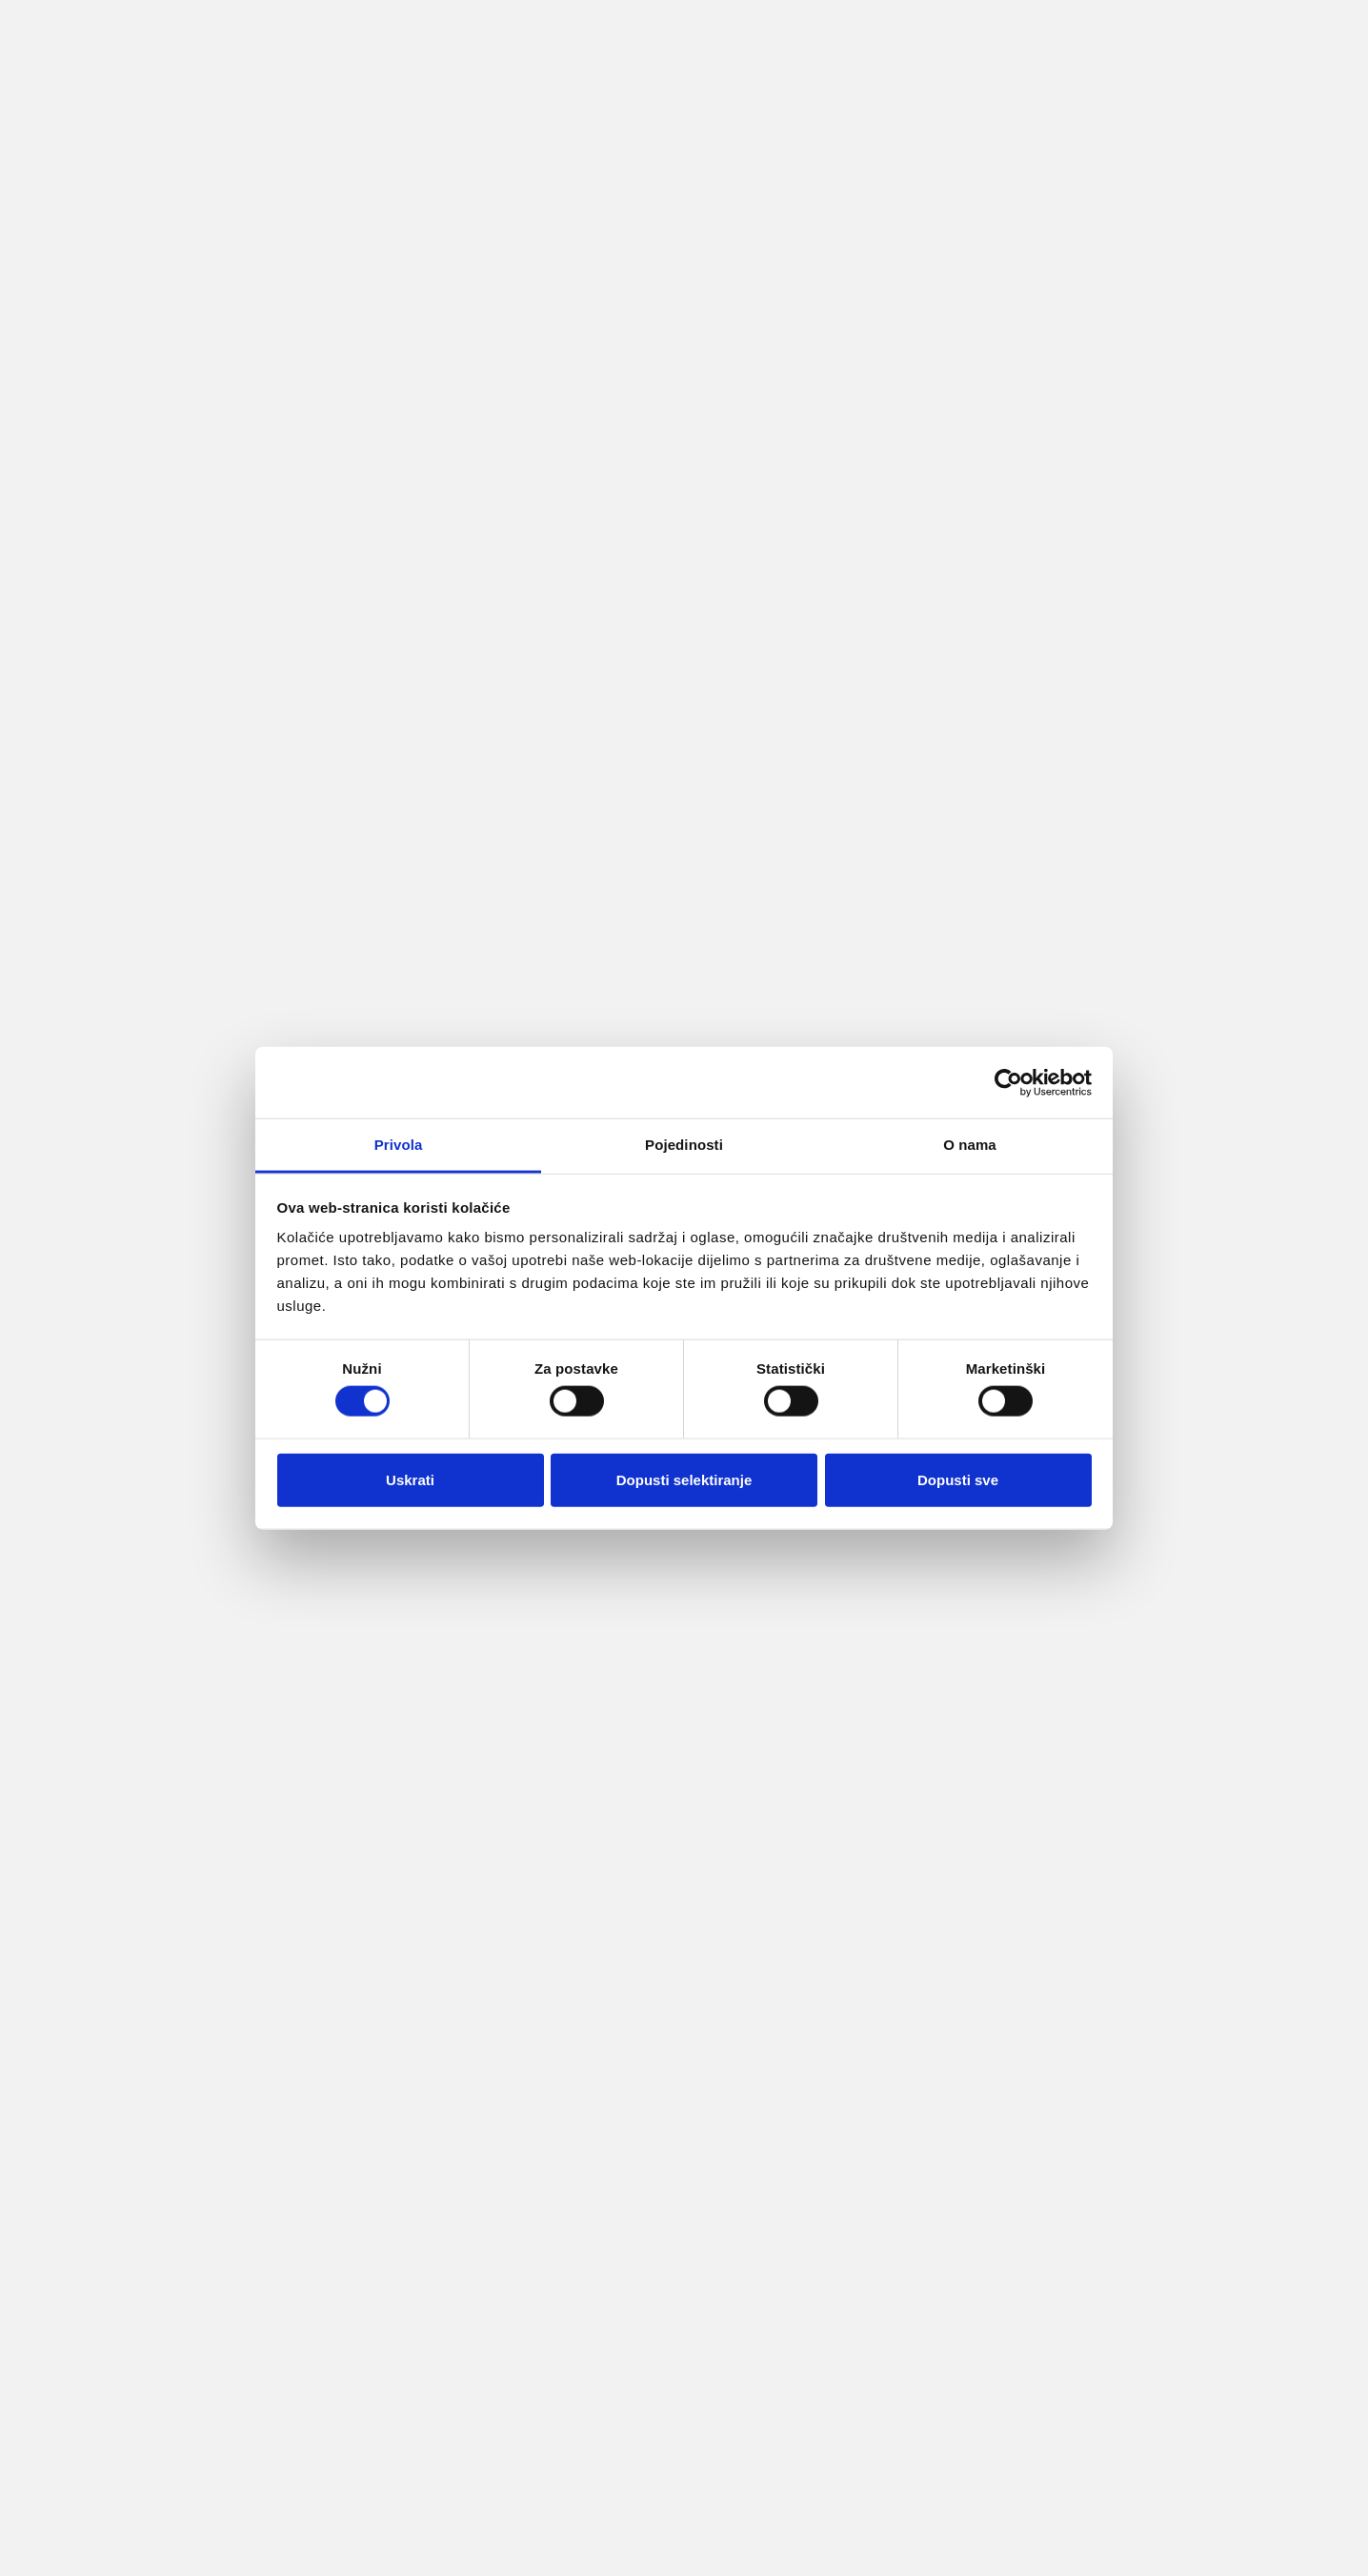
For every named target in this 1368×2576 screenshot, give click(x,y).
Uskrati (410, 1479)
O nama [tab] (969, 1145)
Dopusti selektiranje (684, 1479)
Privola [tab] (398, 1145)
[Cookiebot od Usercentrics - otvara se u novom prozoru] (1008, 1082)
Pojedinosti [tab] (684, 1145)
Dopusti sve (957, 1479)
